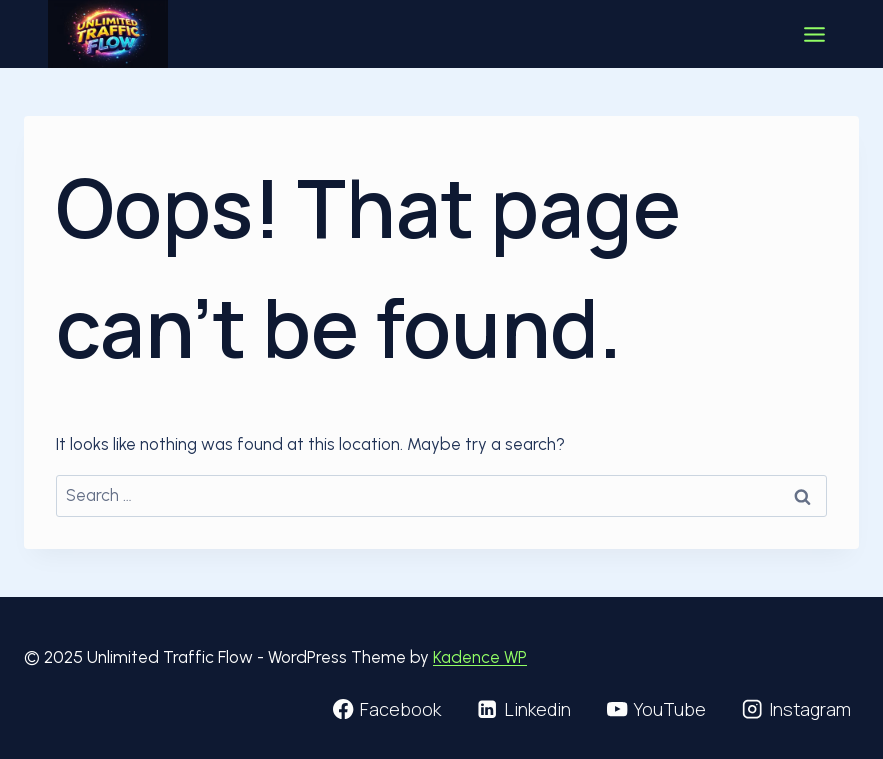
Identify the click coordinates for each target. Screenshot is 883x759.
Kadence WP (480, 657)
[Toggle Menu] (814, 34)
